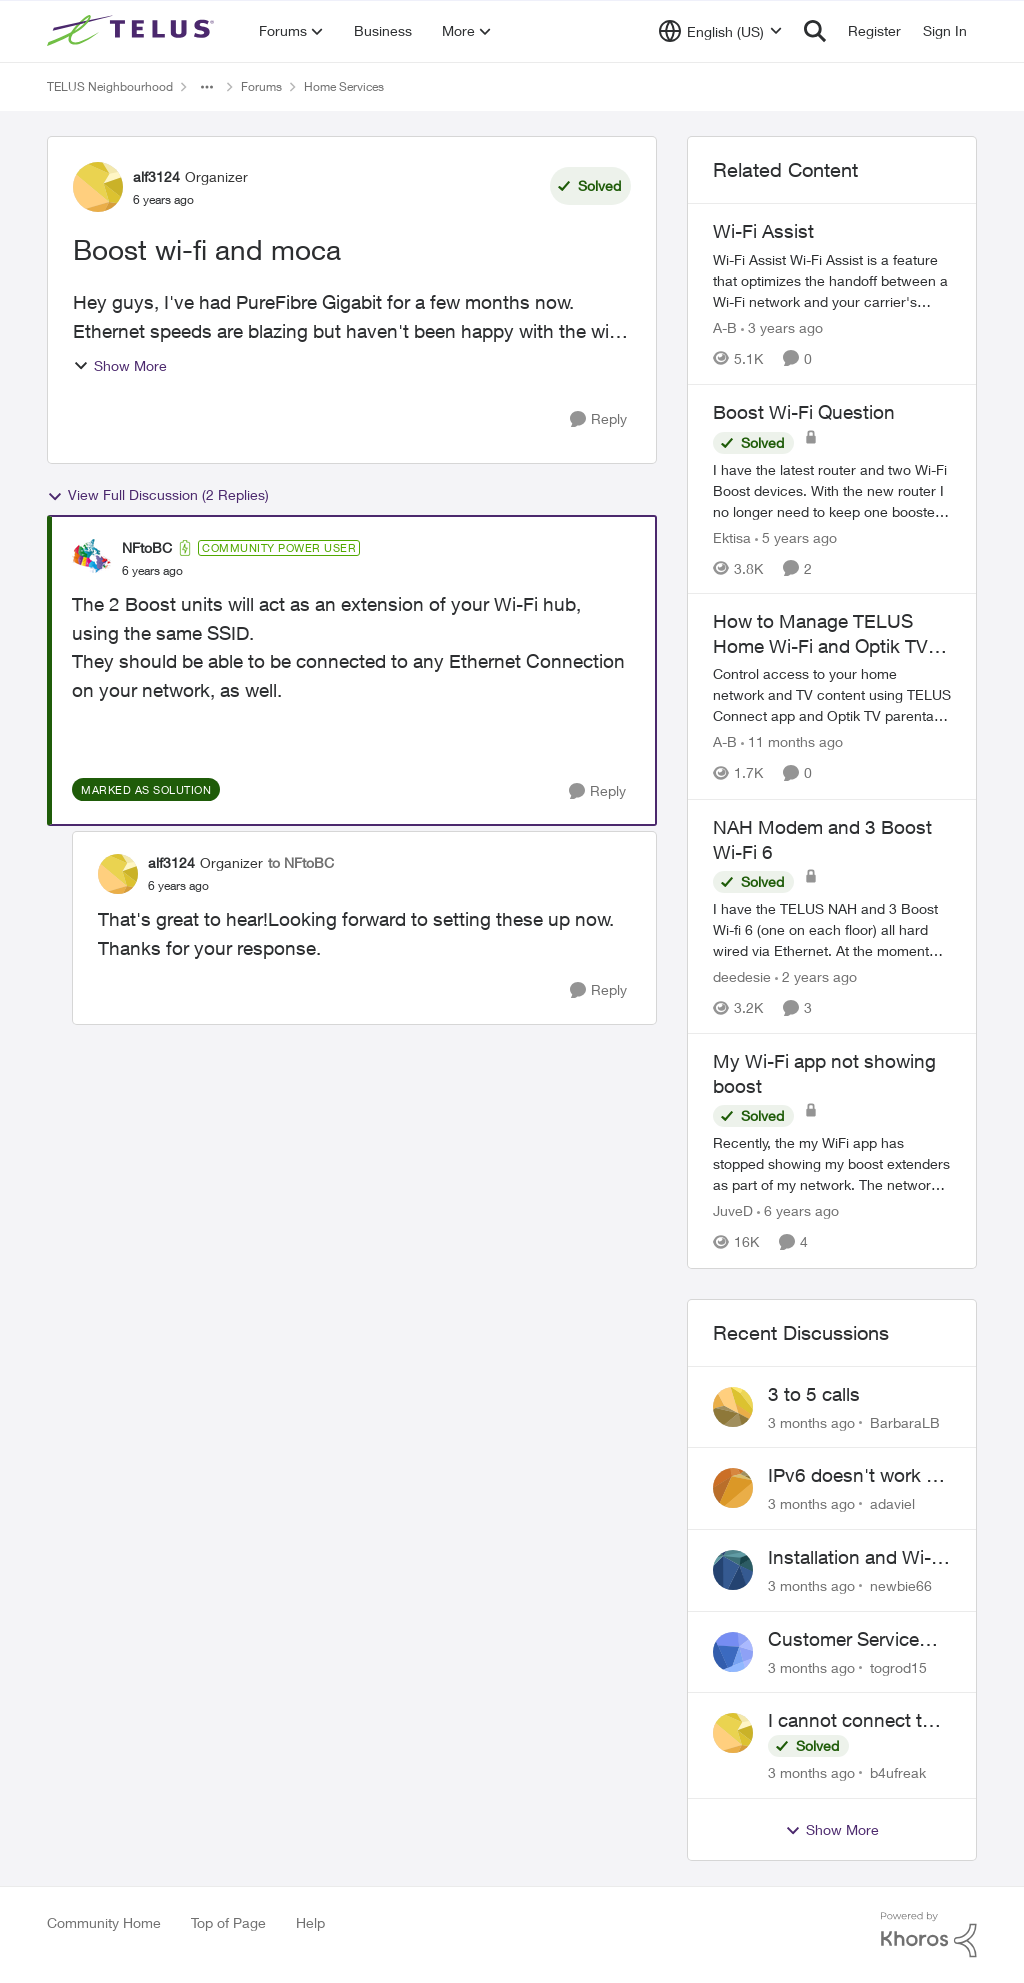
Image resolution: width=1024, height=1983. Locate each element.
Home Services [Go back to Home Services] (344, 86)
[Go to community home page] (133, 31)
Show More (120, 365)
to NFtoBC (301, 862)
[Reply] (598, 419)
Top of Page (228, 1922)
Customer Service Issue (843, 1640)
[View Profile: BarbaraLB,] (733, 1407)
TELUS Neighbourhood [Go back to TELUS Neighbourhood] (110, 86)
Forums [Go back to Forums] (261, 86)
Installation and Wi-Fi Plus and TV (857, 1558)
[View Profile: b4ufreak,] (733, 1733)
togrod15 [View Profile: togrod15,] (898, 1666)
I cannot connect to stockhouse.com (850, 1721)
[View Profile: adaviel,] (733, 1488)
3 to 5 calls (814, 1394)
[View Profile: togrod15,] (733, 1652)
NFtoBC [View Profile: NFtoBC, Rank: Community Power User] (147, 547)
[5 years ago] (796, 536)
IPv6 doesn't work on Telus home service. (858, 1476)
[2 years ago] (816, 976)
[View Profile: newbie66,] (733, 1570)
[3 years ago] (782, 327)
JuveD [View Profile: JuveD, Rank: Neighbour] (733, 1211)
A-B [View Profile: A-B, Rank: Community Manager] (725, 327)
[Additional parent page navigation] (207, 87)
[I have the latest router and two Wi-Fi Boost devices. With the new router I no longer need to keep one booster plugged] (832, 489)
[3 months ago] (811, 1421)
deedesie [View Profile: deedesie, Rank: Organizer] (742, 976)
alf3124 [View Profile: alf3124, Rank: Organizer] (156, 176)
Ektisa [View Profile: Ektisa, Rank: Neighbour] (732, 536)
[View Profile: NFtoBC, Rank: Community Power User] (92, 559)
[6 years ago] (798, 1211)
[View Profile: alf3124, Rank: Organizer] (98, 187)
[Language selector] (720, 31)
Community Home (104, 1922)
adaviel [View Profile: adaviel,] (892, 1503)
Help (310, 1922)
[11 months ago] (792, 742)
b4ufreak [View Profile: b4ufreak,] (898, 1772)
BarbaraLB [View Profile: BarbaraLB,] (905, 1421)
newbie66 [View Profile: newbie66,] (901, 1585)
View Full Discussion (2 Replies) (158, 495)
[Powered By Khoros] (929, 1935)
